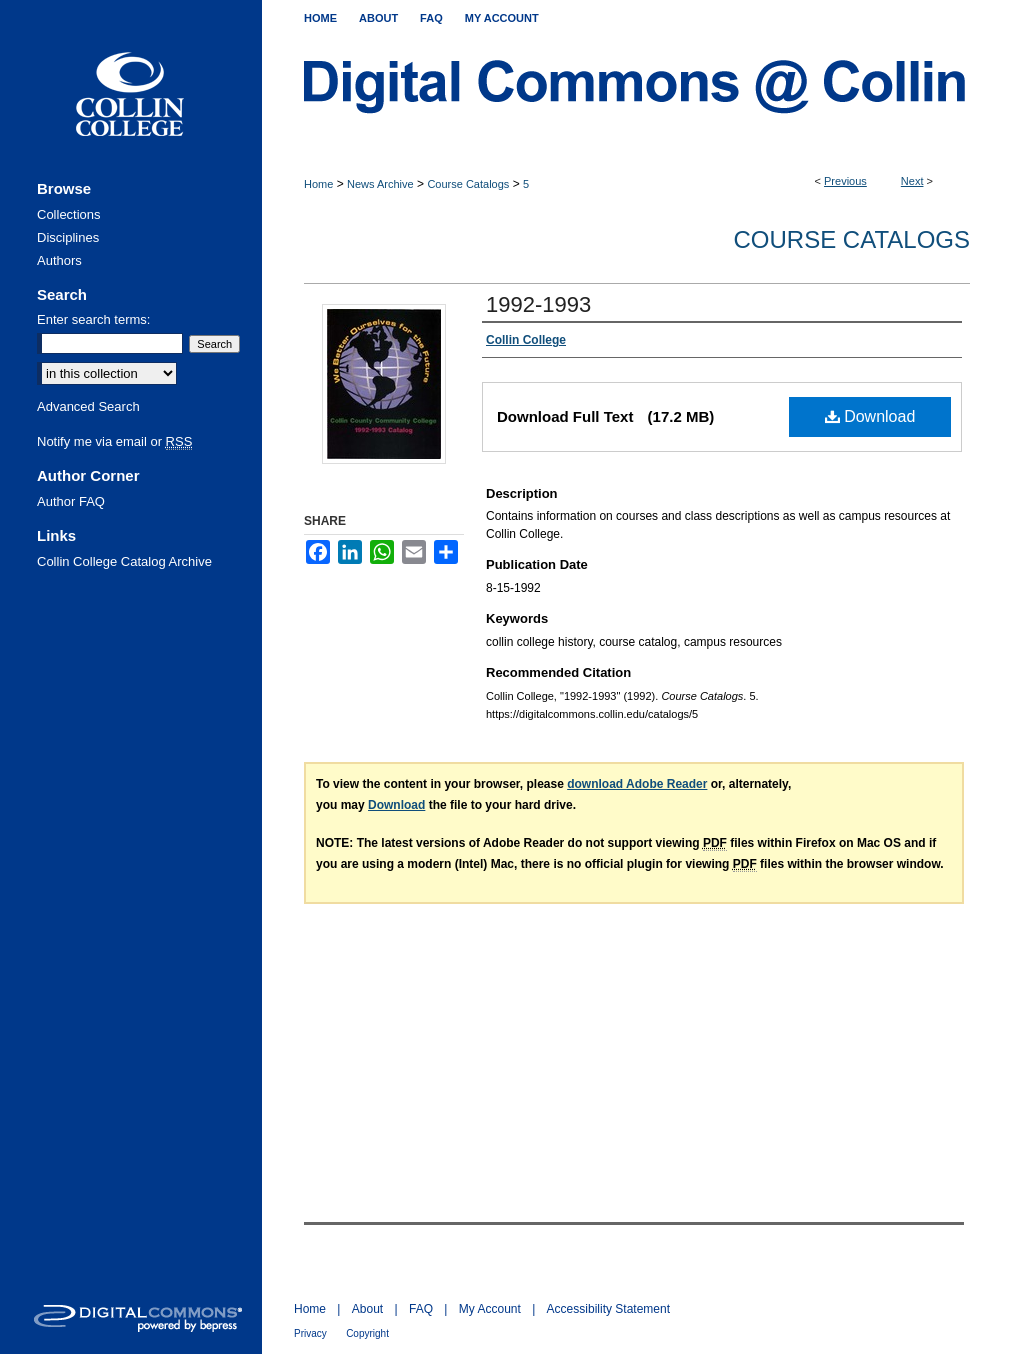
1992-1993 (538, 304)
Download (870, 416)
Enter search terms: (93, 319)
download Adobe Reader (637, 784)
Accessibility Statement (608, 1309)
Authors (59, 260)
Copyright (367, 1333)
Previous (845, 181)
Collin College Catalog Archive (124, 561)
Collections (69, 214)
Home (318, 184)
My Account (490, 1309)
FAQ (421, 1309)
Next (912, 181)
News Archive (380, 184)
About (367, 1309)
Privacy (310, 1333)
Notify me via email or (114, 441)
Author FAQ (71, 501)
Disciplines (68, 237)
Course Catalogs (468, 184)
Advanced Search (88, 406)
